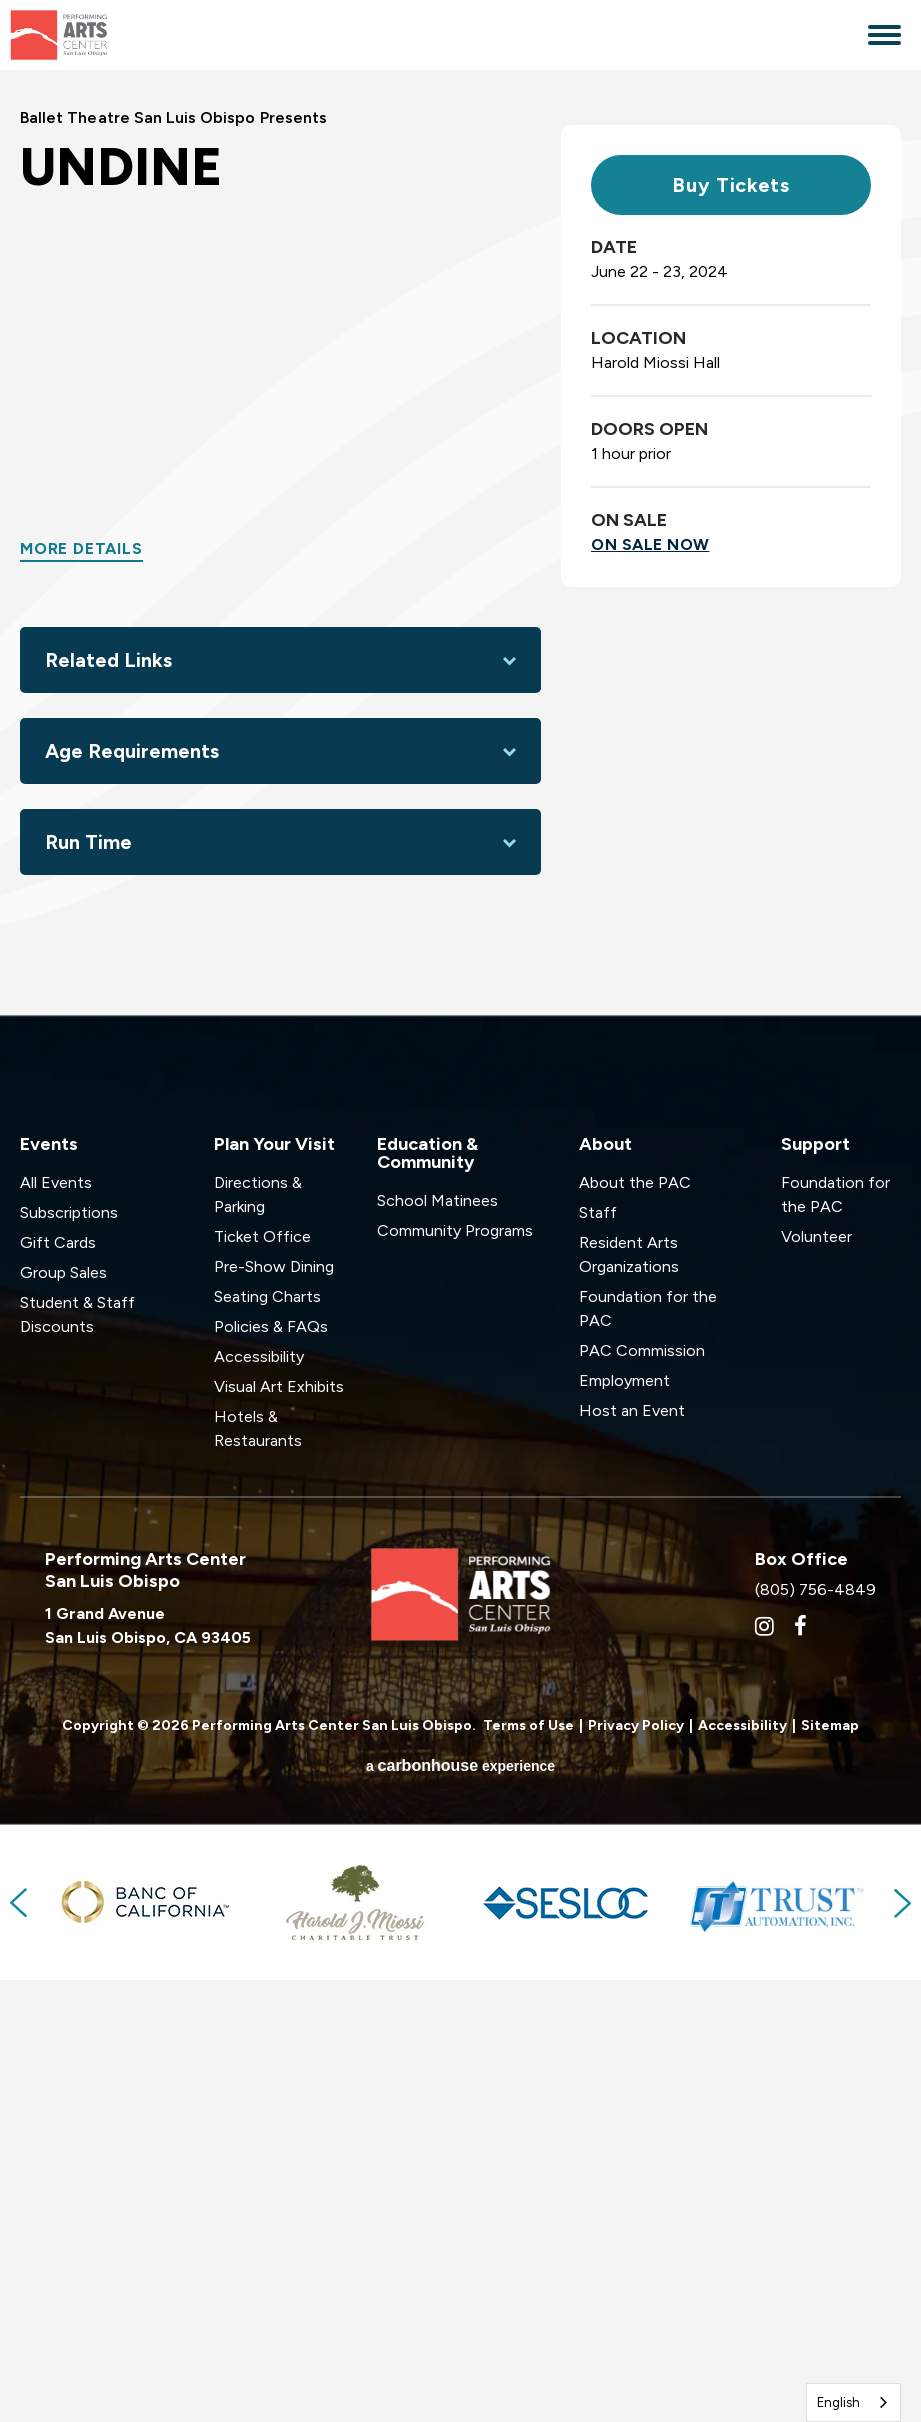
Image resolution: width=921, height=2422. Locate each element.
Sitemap (830, 2166)
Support (815, 1585)
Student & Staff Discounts (77, 1755)
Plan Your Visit (274, 1585)
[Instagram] (764, 2067)
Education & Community (427, 1594)
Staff (598, 1653)
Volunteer (816, 1677)
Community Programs (455, 1671)
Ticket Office (262, 1677)
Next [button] (901, 2344)
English (838, 2402)
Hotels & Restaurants (258, 1869)
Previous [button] (20, 2344)
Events (49, 1585)
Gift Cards (58, 1683)
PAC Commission (642, 1791)
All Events (56, 1623)
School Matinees (437, 1641)
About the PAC (635, 1623)
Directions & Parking (258, 1635)
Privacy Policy (636, 2166)
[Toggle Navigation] (884, 37)
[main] (460, 763)
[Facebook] (800, 2067)
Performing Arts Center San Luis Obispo (100, 35)
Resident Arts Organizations (629, 1695)
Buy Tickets (731, 626)
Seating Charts (267, 1737)
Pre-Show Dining (274, 1707)
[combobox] (853, 2402)
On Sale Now (650, 985)
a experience (460, 2207)
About (605, 1585)
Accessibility (259, 1797)
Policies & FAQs (271, 1767)
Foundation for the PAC (648, 1749)
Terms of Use (528, 2166)
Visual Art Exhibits (279, 1827)
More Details (81, 989)
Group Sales (63, 1713)
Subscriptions (69, 1653)
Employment (624, 1821)
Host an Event (632, 1851)
